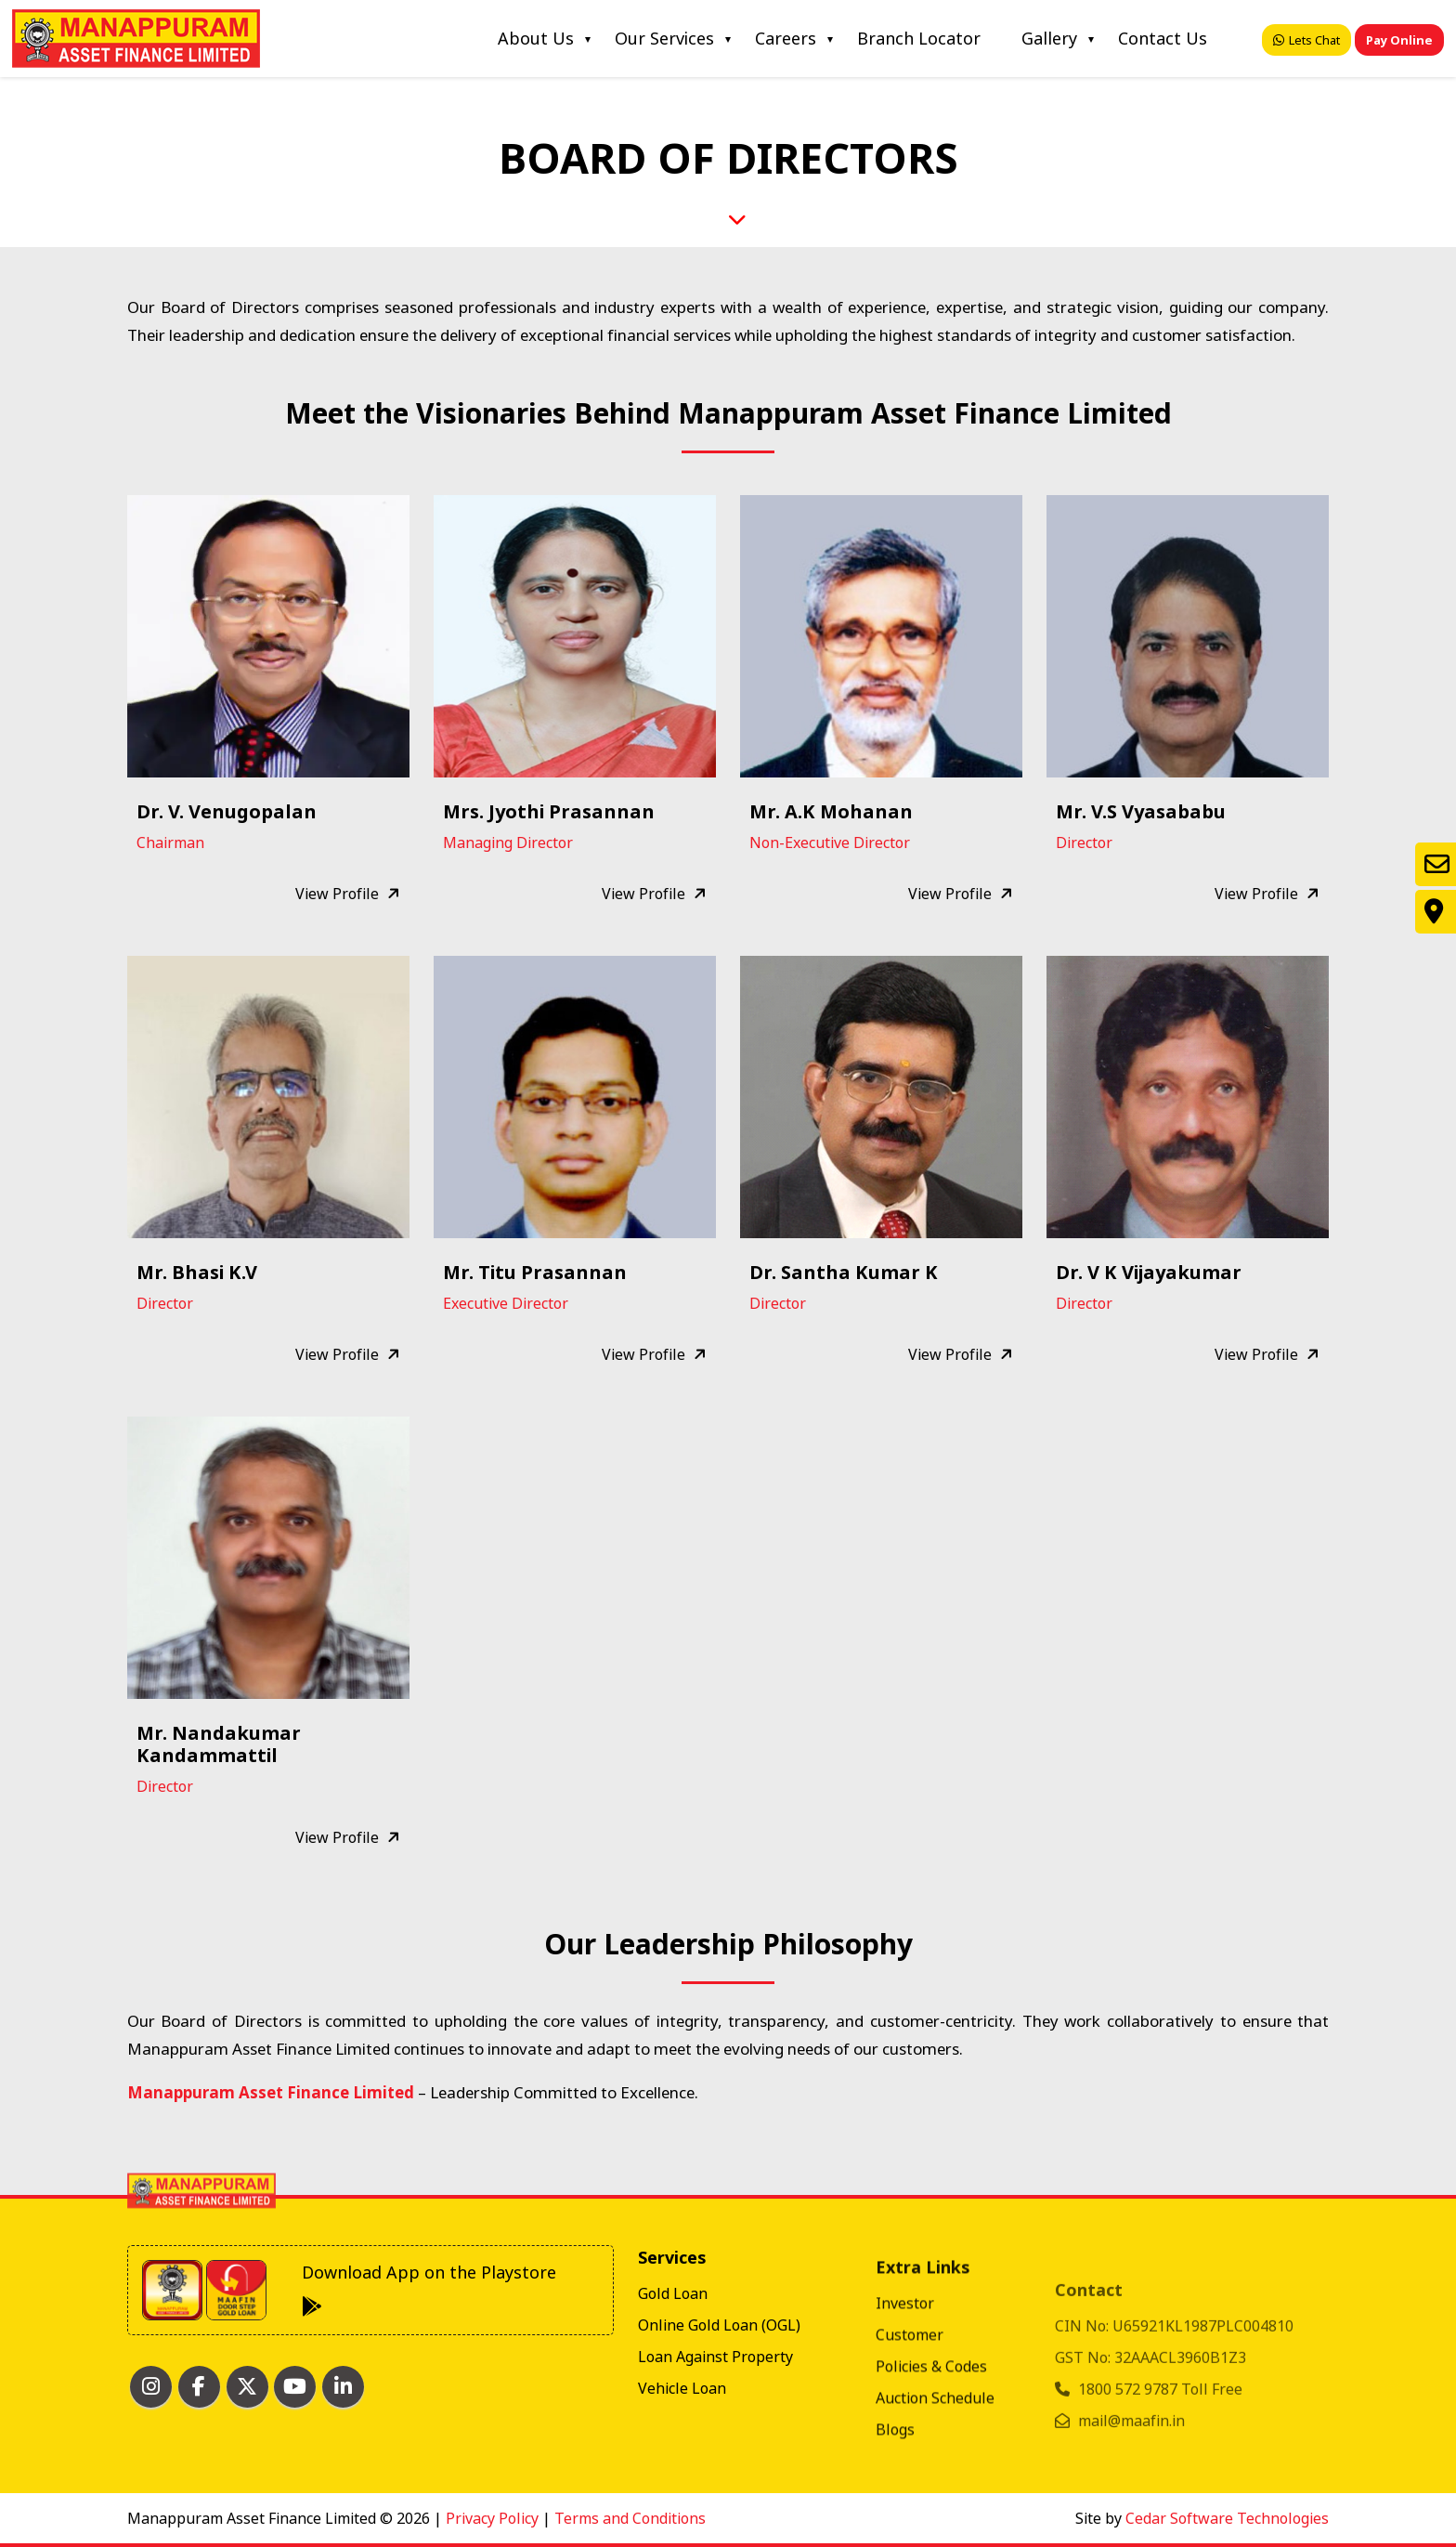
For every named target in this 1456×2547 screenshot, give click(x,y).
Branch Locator (919, 38)
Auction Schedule (935, 2474)
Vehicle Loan (682, 2471)
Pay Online (1399, 40)
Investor (905, 2380)
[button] (268, 634)
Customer (909, 2411)
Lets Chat (1306, 40)
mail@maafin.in (1131, 2476)
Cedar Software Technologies (1227, 2518)
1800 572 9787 (1129, 2445)
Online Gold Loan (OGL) (719, 2407)
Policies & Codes (931, 2443)
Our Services (664, 38)
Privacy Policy (492, 2518)
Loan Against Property (715, 2439)
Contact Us (1162, 38)
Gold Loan (673, 2376)
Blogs (895, 2506)
